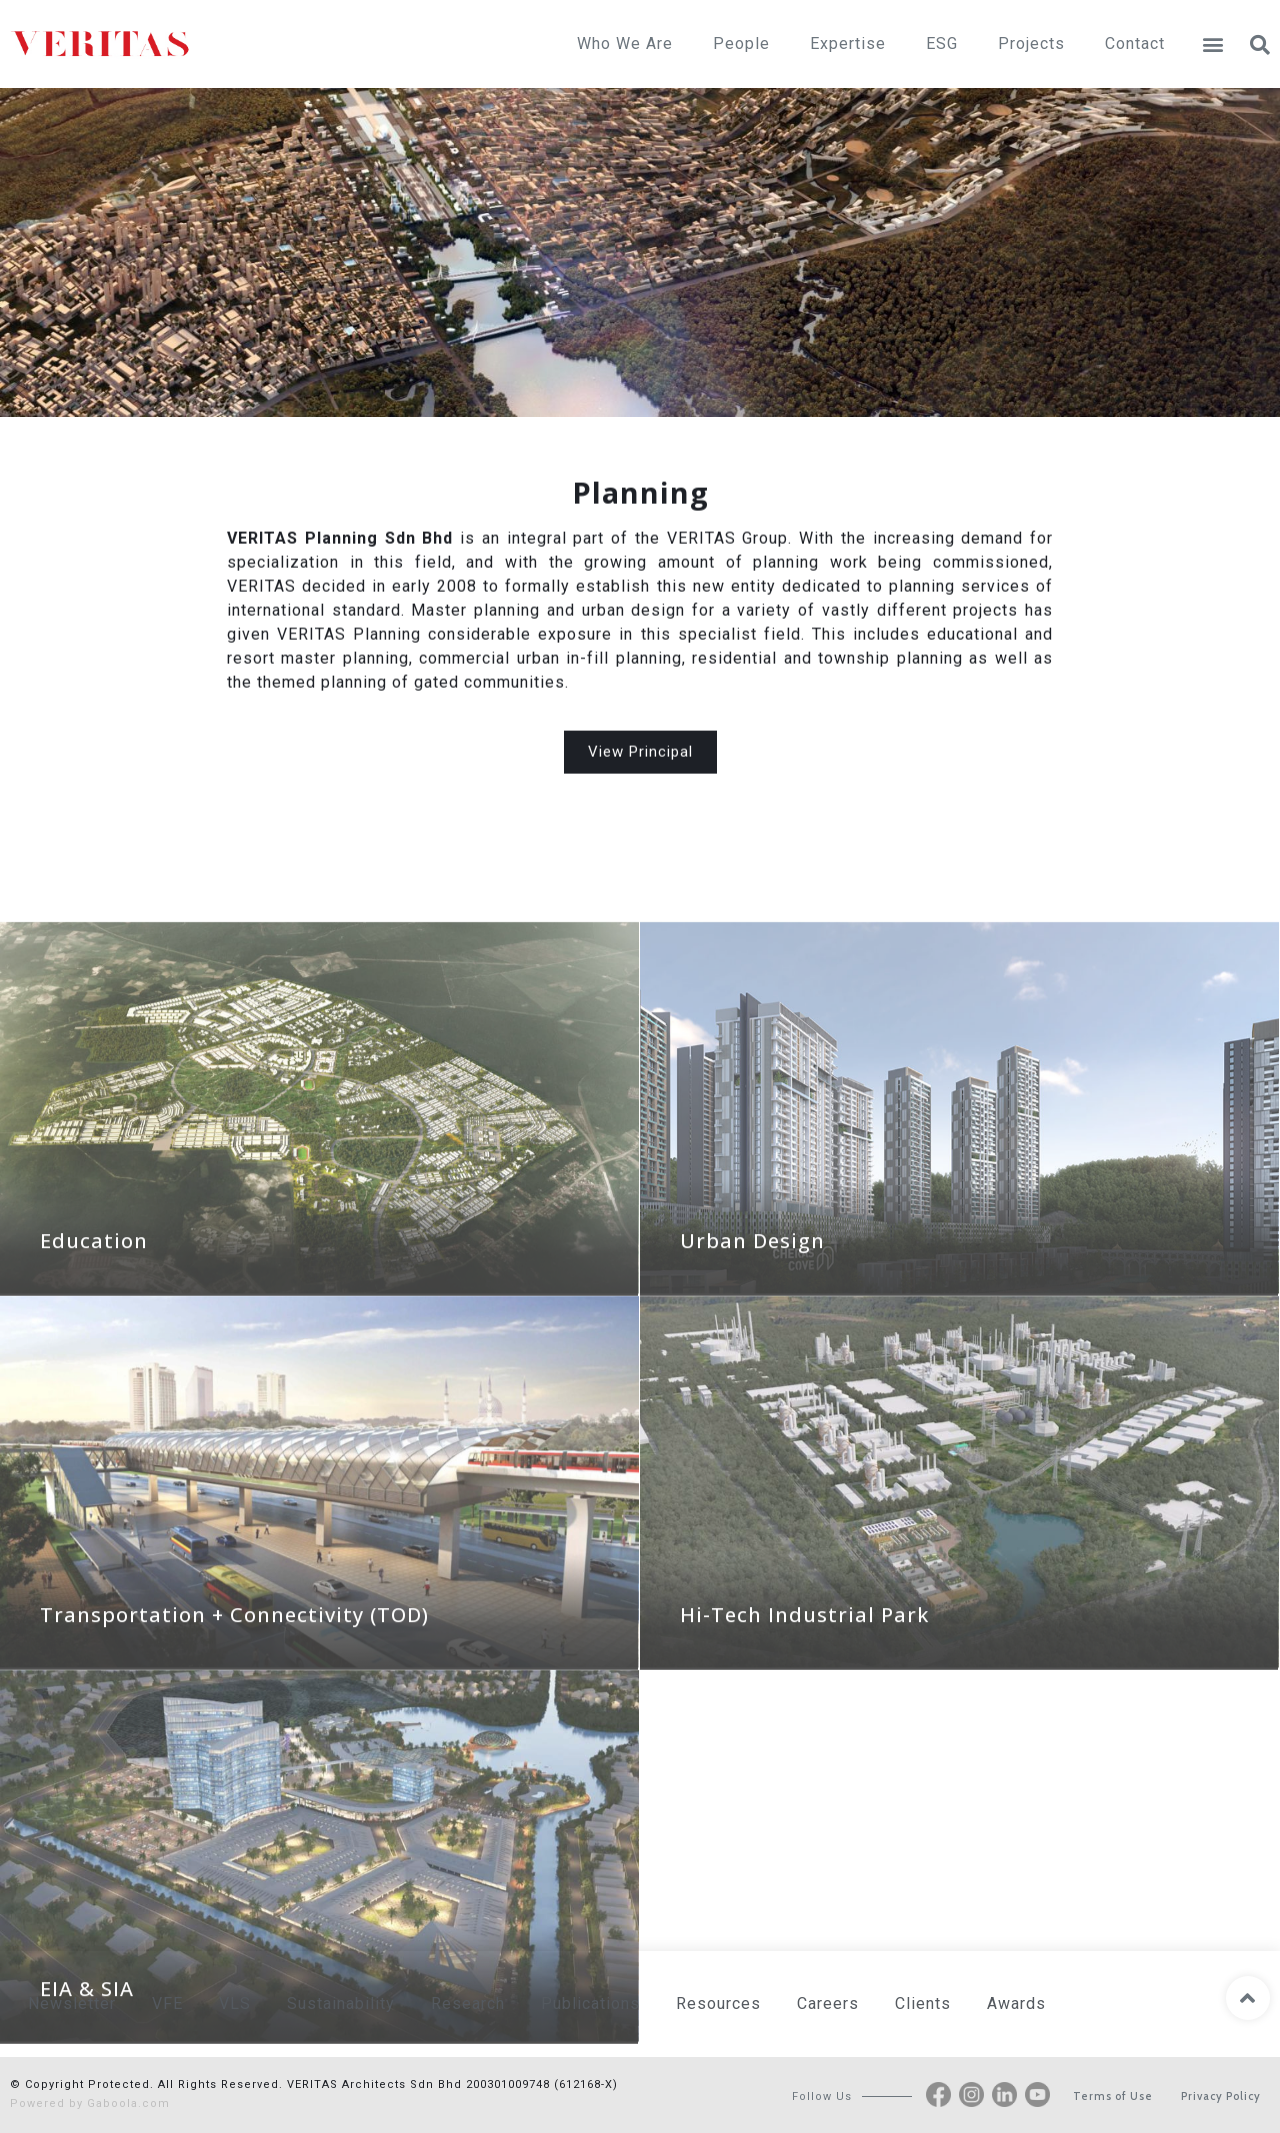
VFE (167, 2003)
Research (468, 2003)
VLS (235, 2003)
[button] (1213, 43)
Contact (1135, 43)
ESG (942, 43)
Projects (1031, 43)
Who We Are (625, 43)
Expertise (848, 43)
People (741, 43)
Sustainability (341, 2003)
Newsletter (72, 2003)
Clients (923, 2003)
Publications (590, 2003)
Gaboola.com (128, 2103)
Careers (828, 2003)
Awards (1016, 2003)
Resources (718, 2003)
